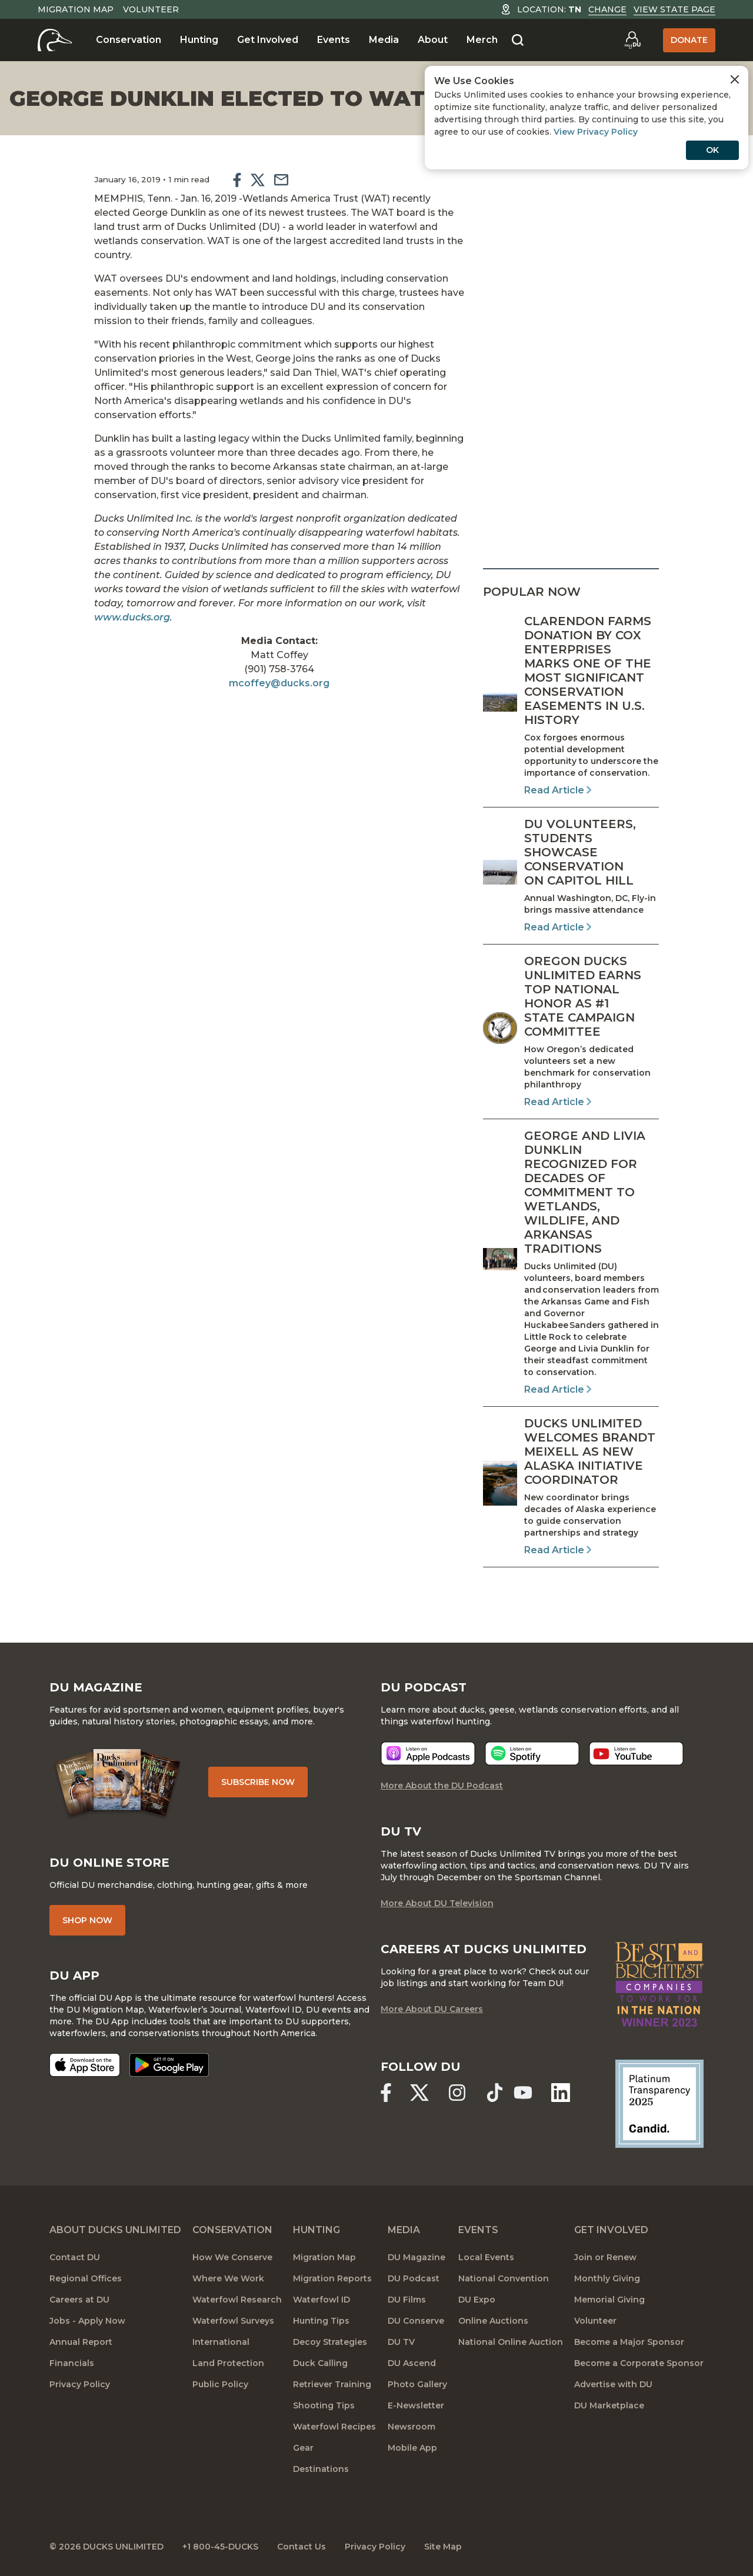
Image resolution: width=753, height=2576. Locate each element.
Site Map (443, 2546)
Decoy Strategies (330, 2342)
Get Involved (267, 39)
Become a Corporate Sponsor (639, 2363)
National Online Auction (510, 2342)
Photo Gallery (417, 2384)
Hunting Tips (321, 2320)
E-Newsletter (416, 2405)
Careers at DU (79, 2299)
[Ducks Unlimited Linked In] (560, 2092)
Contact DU (74, 2257)
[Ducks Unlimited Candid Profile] (659, 2102)
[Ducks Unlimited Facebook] (386, 2092)
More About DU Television (437, 1903)
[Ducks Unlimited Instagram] (457, 2092)
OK (712, 150)
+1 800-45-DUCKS (220, 2546)
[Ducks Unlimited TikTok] (494, 2092)
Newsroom (411, 2426)
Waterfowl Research (237, 2299)
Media (384, 39)
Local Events (486, 2257)
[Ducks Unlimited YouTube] (523, 2092)
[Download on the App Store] (84, 2065)
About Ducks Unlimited (115, 2229)
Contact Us (301, 2546)
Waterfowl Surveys (233, 2320)
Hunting (199, 39)
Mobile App (412, 2447)
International (220, 2342)
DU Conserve (416, 2320)
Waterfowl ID (321, 2299)
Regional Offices (85, 2278)
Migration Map (76, 9)
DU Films (407, 2299)
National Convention (503, 2278)
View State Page (674, 9)
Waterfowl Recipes (334, 2426)
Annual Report (80, 2342)
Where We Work (228, 2278)
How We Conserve (232, 2257)
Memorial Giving (609, 2299)
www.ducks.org (132, 617)
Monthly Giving (607, 2278)
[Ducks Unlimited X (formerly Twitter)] (419, 2092)
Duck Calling (320, 2363)
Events (333, 39)
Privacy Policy (79, 2384)
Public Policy (220, 2384)
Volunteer (151, 9)
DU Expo (476, 2299)
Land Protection (228, 2363)
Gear (303, 2447)
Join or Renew (605, 2257)
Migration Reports (332, 2278)
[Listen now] (428, 1753)
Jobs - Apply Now (87, 2320)
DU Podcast (413, 2278)
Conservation (128, 39)
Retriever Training (332, 2384)
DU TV (401, 2342)
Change (607, 9)
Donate (689, 40)
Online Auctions (493, 2320)
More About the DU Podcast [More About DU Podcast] (442, 1785)
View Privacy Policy (596, 131)
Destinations (321, 2469)
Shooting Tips (324, 2405)
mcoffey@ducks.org (279, 683)
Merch (482, 39)
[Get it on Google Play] (169, 2065)
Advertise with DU (613, 2384)
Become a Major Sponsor (629, 2342)
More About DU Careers (432, 2009)
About (433, 39)
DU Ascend (412, 2363)
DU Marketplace (609, 2405)
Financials (71, 2363)
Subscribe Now (258, 1782)
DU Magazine (416, 2257)
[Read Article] (571, 706)
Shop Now (87, 1920)
